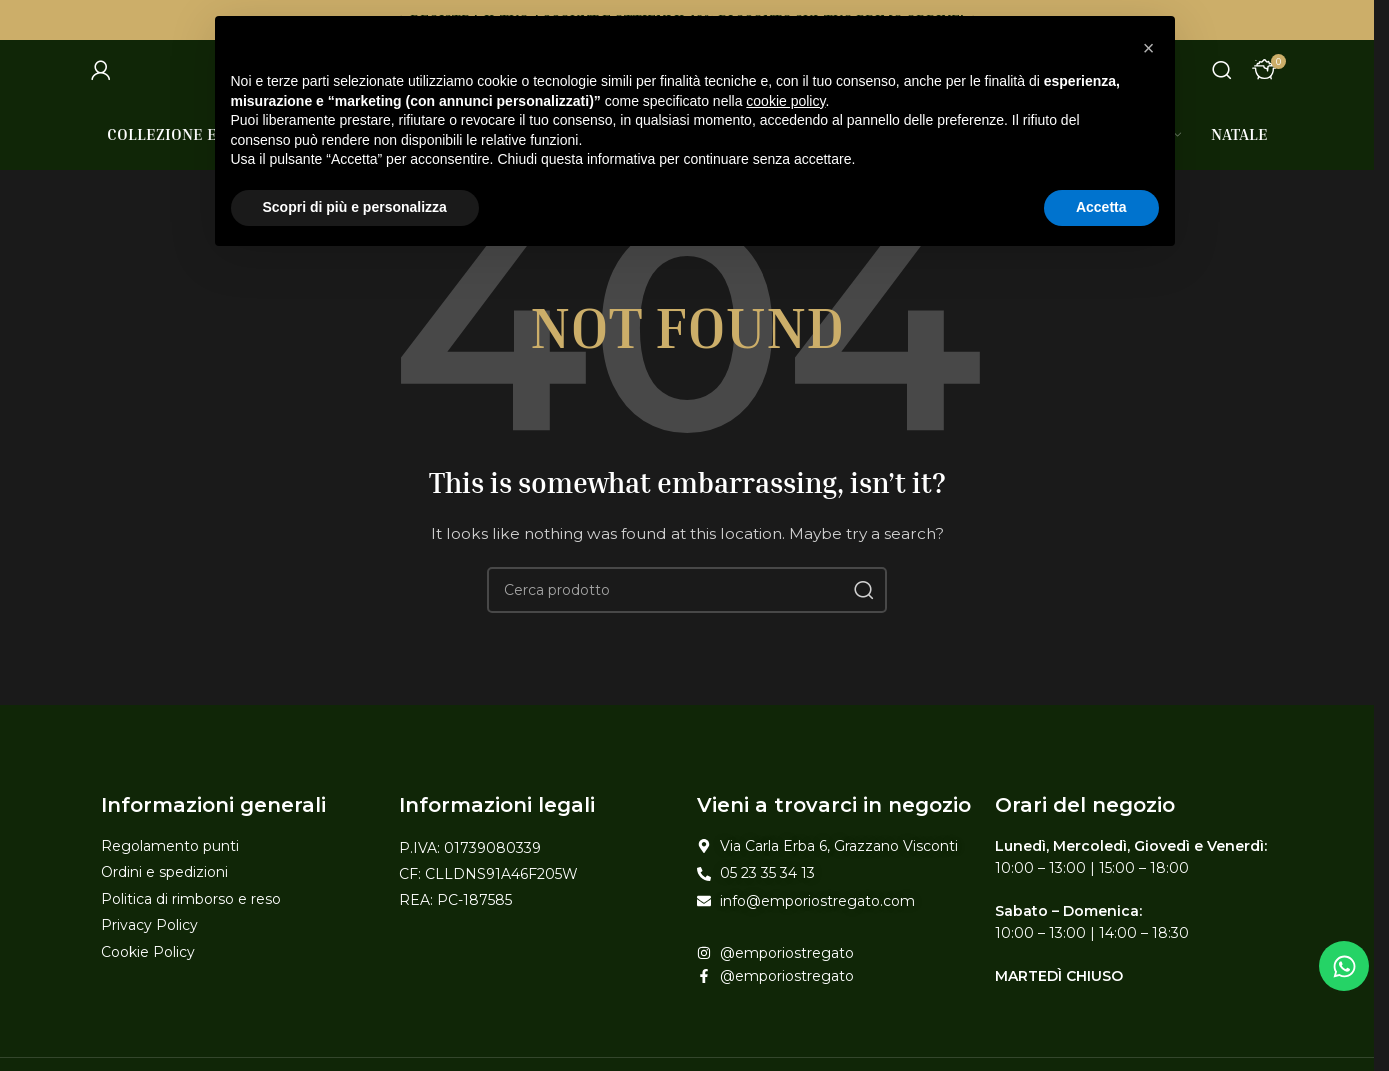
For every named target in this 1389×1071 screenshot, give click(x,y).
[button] (1149, 48)
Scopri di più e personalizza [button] (355, 207)
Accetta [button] (1101, 207)
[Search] (1222, 70)
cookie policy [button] (785, 101)
